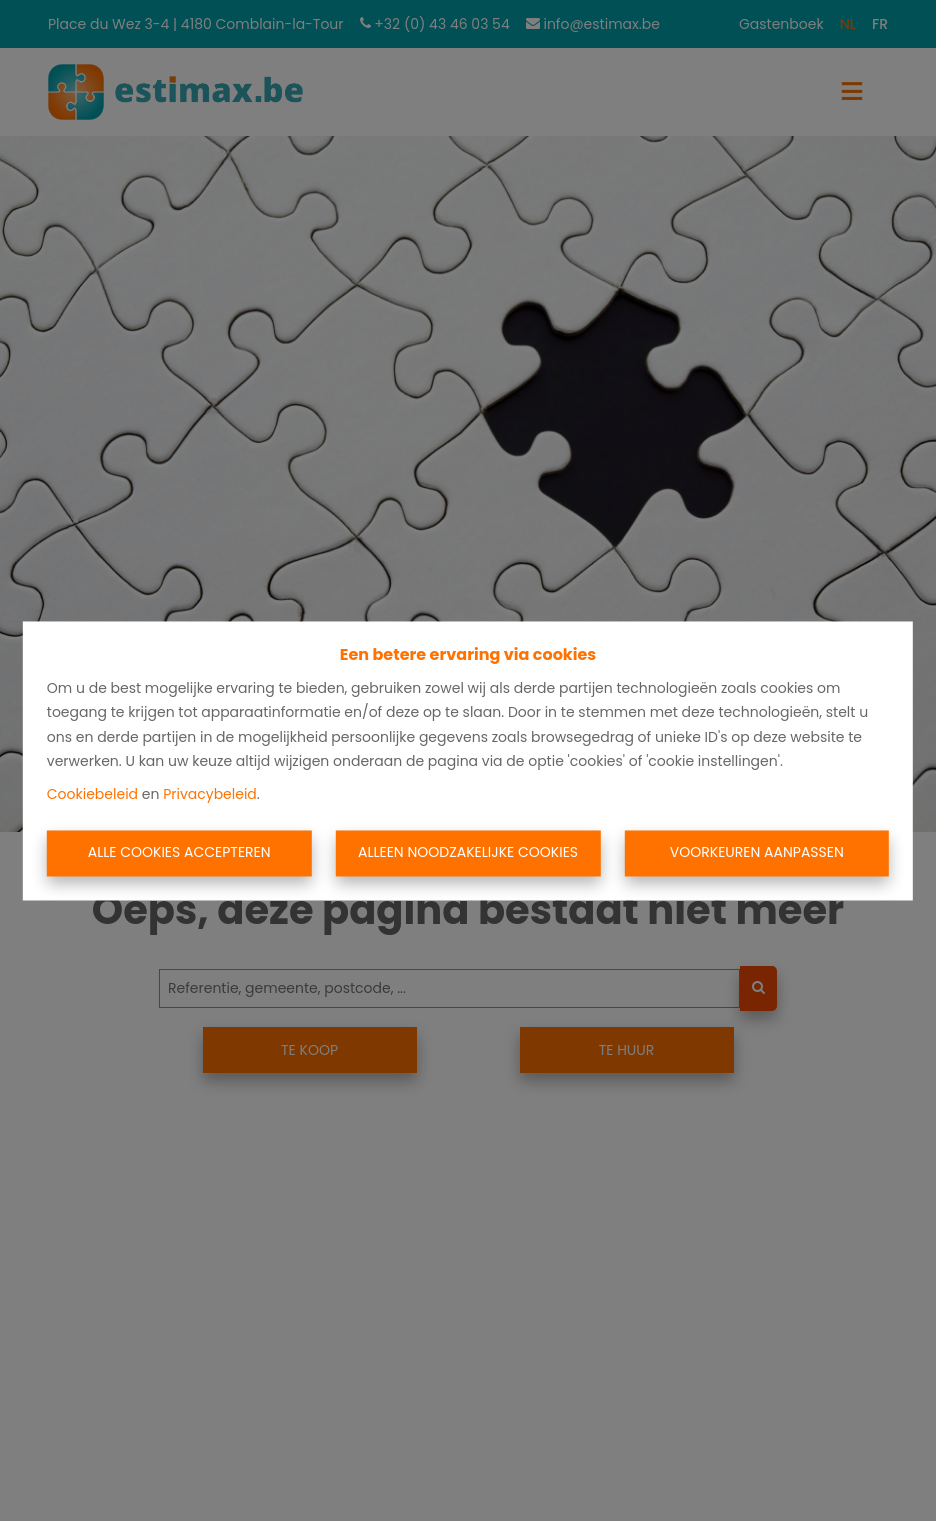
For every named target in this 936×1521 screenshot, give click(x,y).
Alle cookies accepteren (179, 853)
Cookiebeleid (92, 794)
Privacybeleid (210, 794)
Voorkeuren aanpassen (757, 853)
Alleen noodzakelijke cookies (468, 853)
